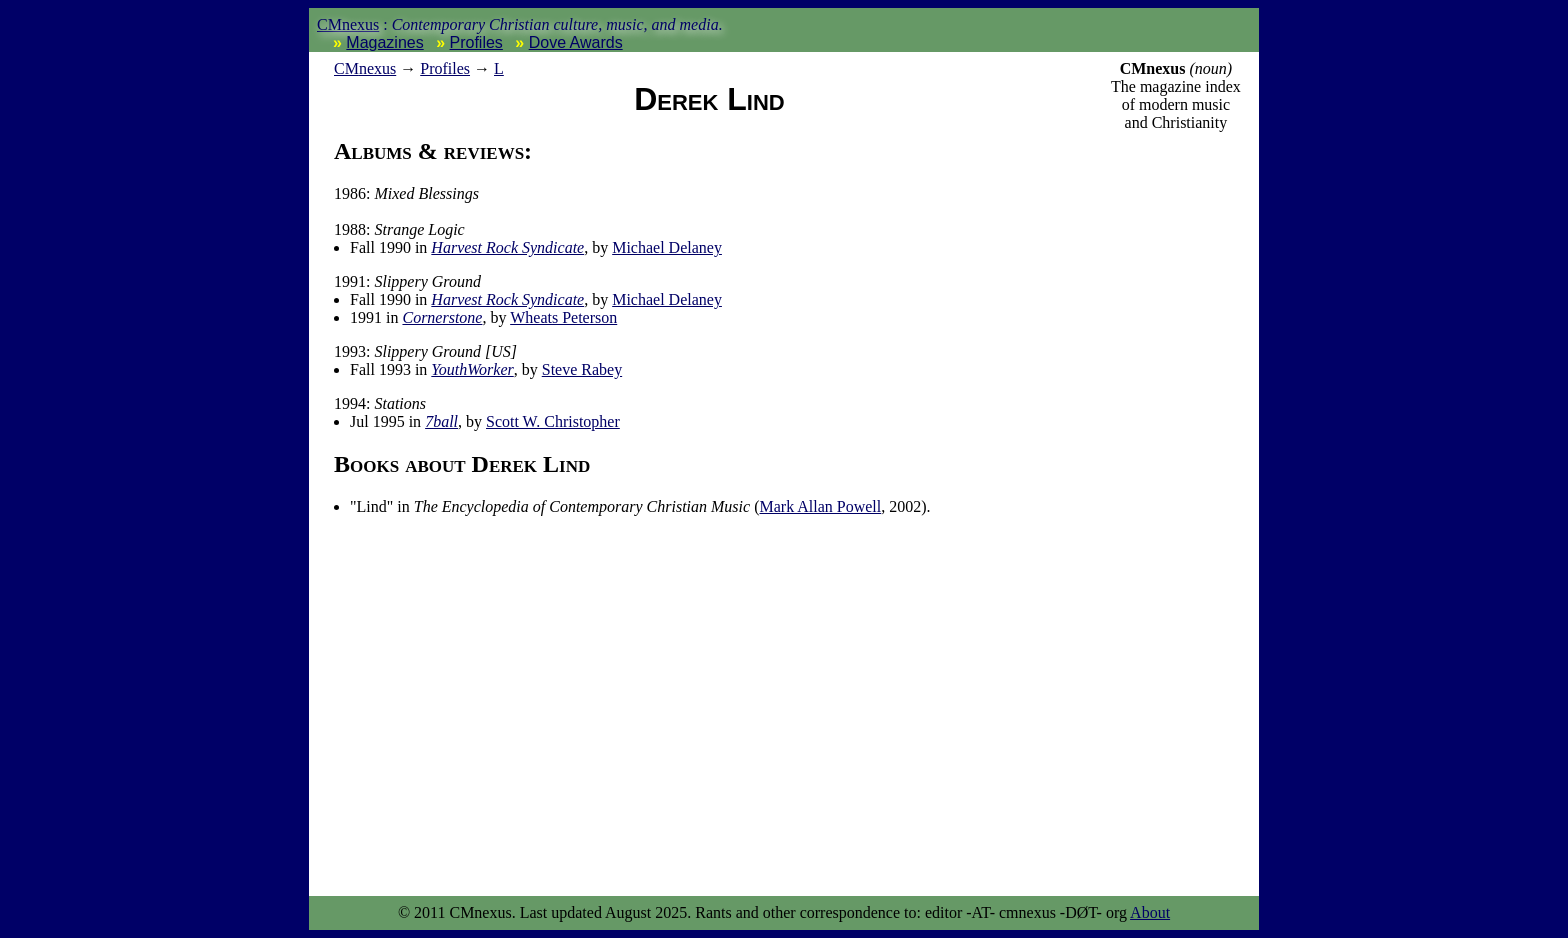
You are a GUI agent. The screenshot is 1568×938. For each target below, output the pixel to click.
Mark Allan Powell (820, 506)
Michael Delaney (667, 247)
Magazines (384, 42)
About (1150, 912)
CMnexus (348, 24)
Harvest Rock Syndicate (507, 247)
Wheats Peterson (563, 317)
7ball (441, 421)
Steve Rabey (582, 369)
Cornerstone (442, 317)
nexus (365, 68)
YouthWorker (472, 369)
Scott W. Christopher (553, 421)
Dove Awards (576, 42)
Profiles (476, 42)
